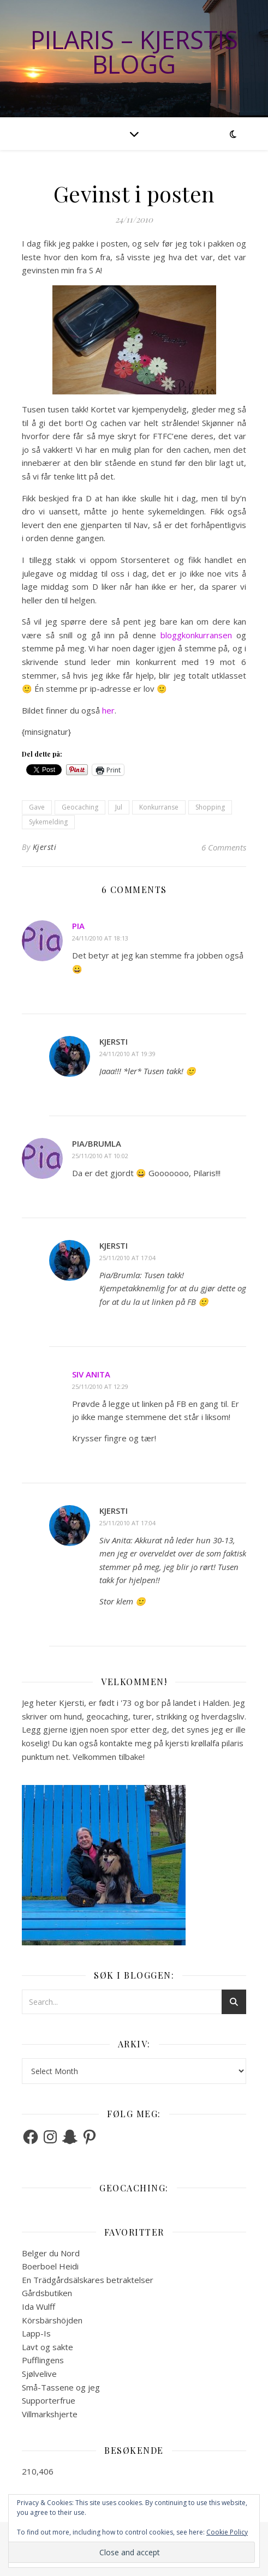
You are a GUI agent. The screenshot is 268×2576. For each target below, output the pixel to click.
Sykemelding (48, 821)
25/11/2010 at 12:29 (100, 1386)
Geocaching (80, 807)
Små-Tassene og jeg (61, 2387)
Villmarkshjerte (50, 2414)
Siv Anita (91, 1374)
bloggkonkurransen (196, 635)
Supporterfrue (48, 2400)
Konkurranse (158, 807)
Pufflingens (43, 2360)
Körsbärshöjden (52, 2320)
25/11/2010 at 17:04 (127, 1258)
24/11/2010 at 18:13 (100, 938)
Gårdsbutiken (47, 2292)
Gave (37, 807)
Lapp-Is (36, 2333)
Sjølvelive (39, 2373)
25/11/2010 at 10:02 (100, 1156)
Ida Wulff (38, 2306)
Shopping (210, 807)
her (108, 710)
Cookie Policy (227, 2532)
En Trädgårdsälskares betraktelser (87, 2279)
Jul (118, 807)
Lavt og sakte (47, 2346)
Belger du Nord (51, 2253)
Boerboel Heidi (50, 2266)
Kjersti (45, 847)
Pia (78, 925)
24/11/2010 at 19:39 (127, 1054)
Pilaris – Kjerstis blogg (134, 51)
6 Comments (223, 847)
